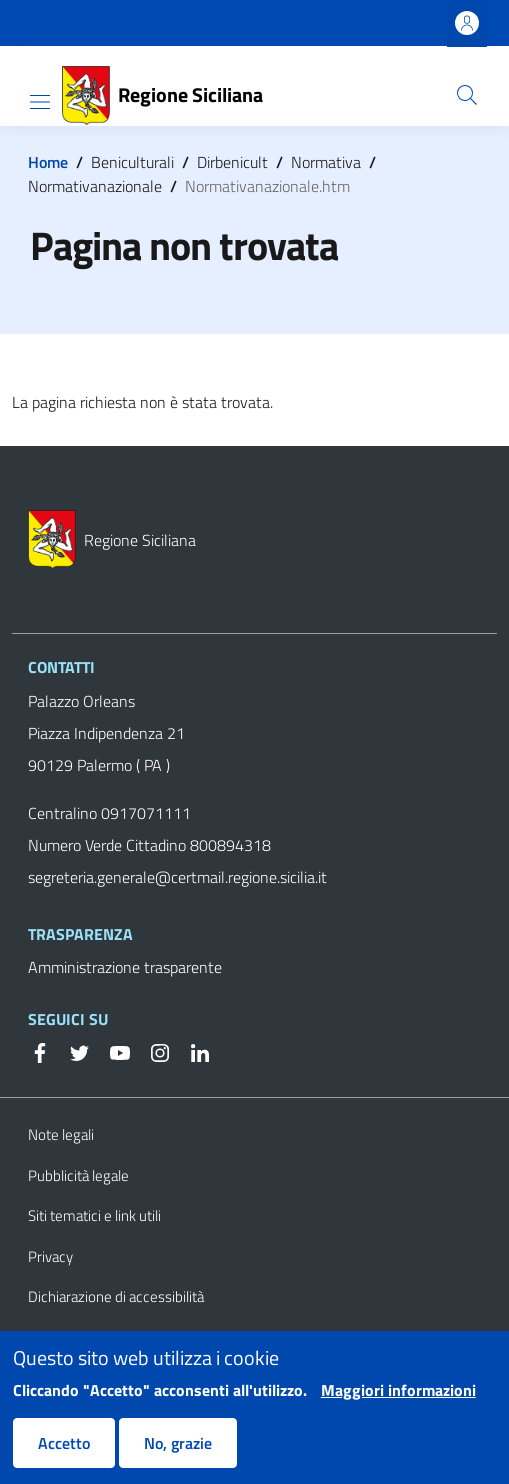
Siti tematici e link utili (94, 1215)
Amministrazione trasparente (125, 967)
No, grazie (178, 1456)
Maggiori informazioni (398, 1403)
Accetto (64, 1456)
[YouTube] (112, 1051)
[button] (467, 95)
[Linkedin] (192, 1051)
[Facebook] (40, 1051)
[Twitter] (72, 1051)
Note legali (61, 1134)
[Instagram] (152, 1051)
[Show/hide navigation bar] (40, 102)
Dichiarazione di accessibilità (116, 1296)
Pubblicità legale (78, 1175)
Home (48, 162)
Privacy (50, 1256)
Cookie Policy (69, 1337)
